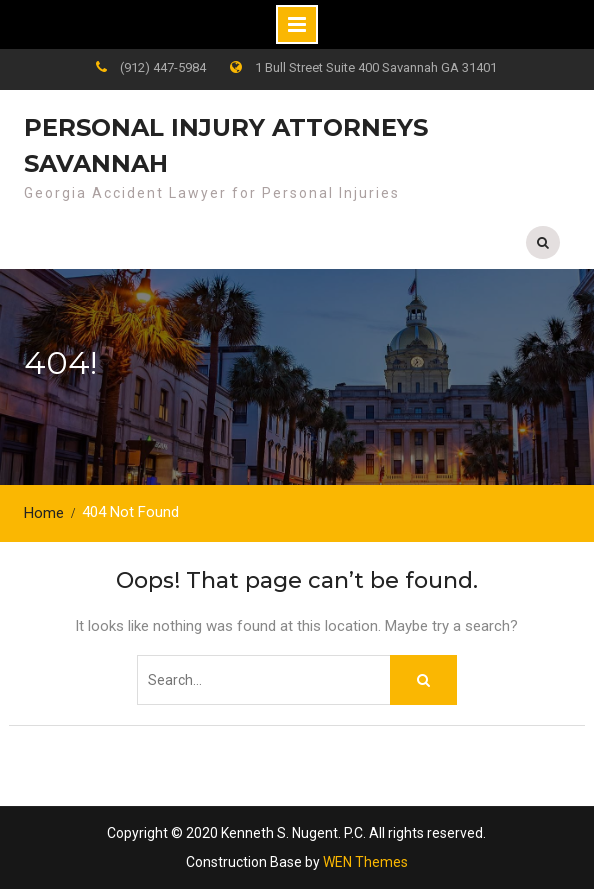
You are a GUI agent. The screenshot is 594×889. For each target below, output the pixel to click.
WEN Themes (365, 862)
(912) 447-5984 (163, 67)
